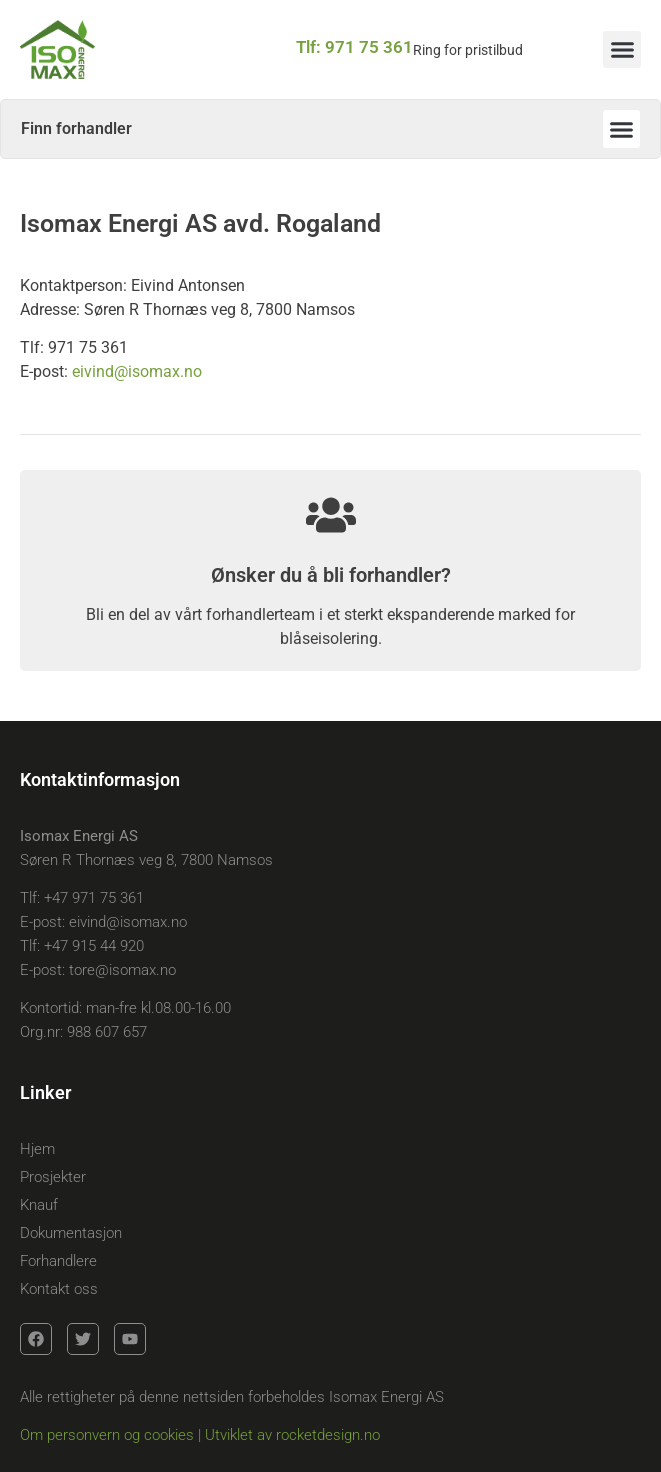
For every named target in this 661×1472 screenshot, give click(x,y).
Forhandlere (58, 1261)
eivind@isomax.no (137, 371)
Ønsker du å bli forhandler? (331, 575)
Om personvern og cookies (107, 1435)
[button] (622, 50)
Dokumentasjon (71, 1233)
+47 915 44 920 (94, 946)
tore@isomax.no (122, 970)
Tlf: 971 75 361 (354, 47)
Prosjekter (53, 1177)
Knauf (39, 1205)
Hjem (37, 1149)
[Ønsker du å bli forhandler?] (331, 515)
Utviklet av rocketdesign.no (292, 1435)
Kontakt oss (59, 1289)
